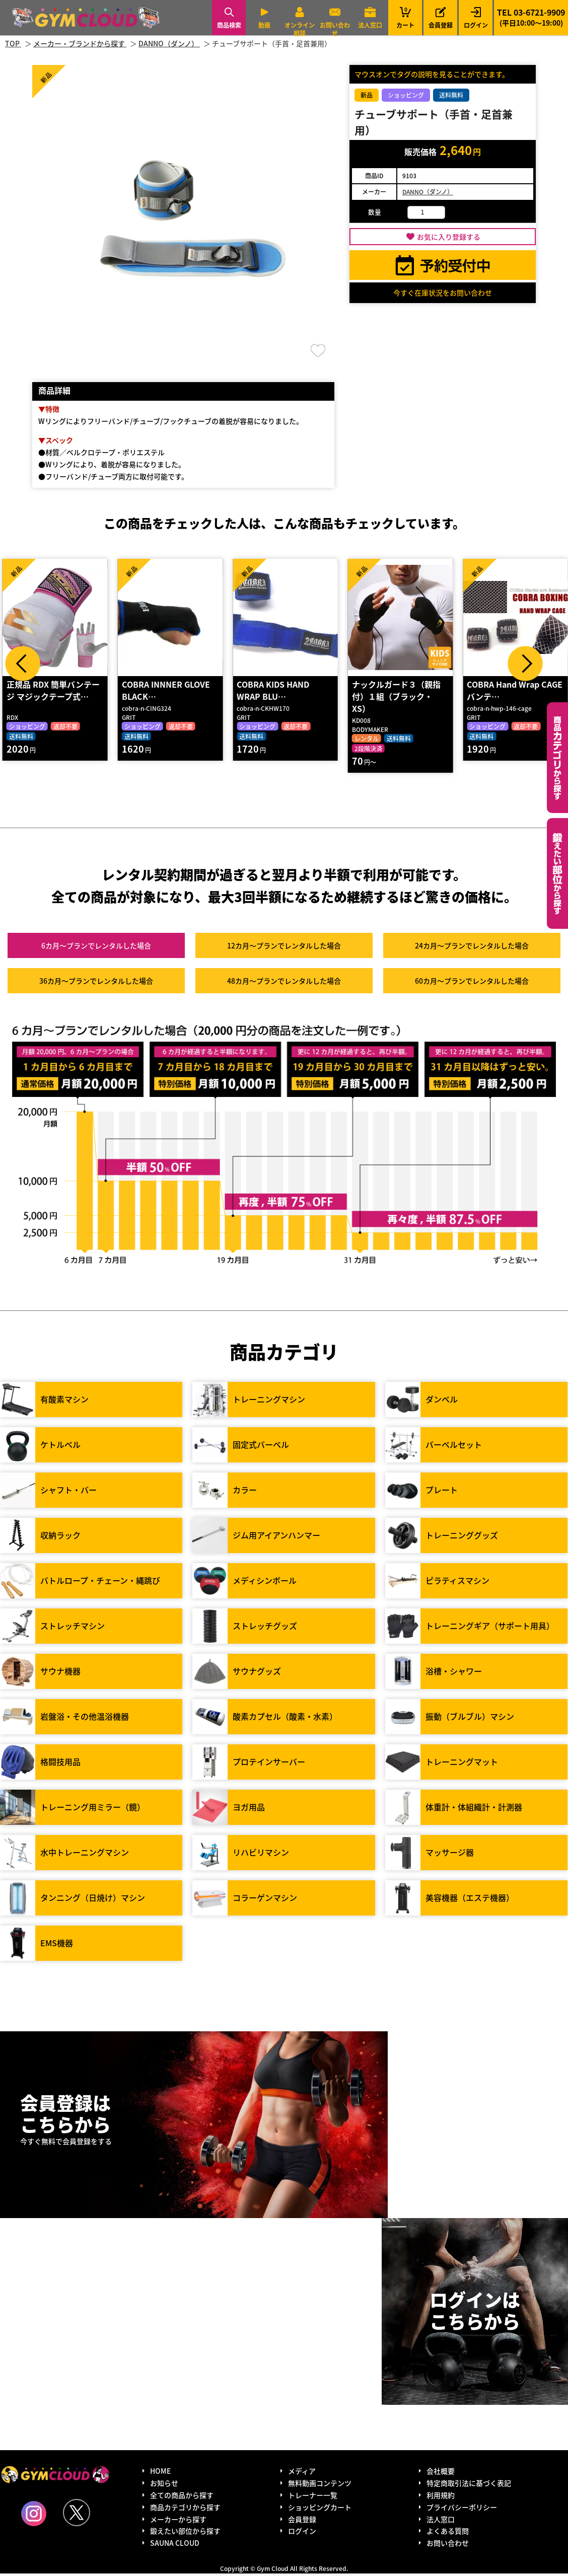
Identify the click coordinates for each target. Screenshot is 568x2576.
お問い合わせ (335, 29)
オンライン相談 (300, 29)
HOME (160, 2473)
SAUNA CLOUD (174, 2545)
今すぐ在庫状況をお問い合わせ (442, 292)
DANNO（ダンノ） (427, 191)
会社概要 (441, 2473)
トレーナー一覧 (312, 2497)
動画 (264, 25)
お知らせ (164, 2485)
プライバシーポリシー (462, 2509)
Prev (22, 663)
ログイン (476, 25)
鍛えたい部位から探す (557, 873)
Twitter (76, 2515)
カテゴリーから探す (557, 757)
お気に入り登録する (448, 237)
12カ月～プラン (284, 948)
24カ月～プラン (472, 948)
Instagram (33, 2516)
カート (405, 17)
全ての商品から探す (182, 2497)
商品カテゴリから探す (185, 2509)
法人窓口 (370, 25)
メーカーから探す (178, 2521)
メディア (302, 2473)
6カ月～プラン (96, 948)
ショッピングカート (319, 2509)
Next (525, 663)
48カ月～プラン (284, 983)
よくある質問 (448, 2533)
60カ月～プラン (472, 983)
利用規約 (441, 2497)
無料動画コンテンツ (319, 2485)
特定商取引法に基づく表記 (469, 2485)
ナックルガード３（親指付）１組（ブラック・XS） (396, 698)
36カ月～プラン (96, 983)
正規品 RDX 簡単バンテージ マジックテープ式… (53, 692)
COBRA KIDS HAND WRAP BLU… (273, 692)
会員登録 (441, 25)
